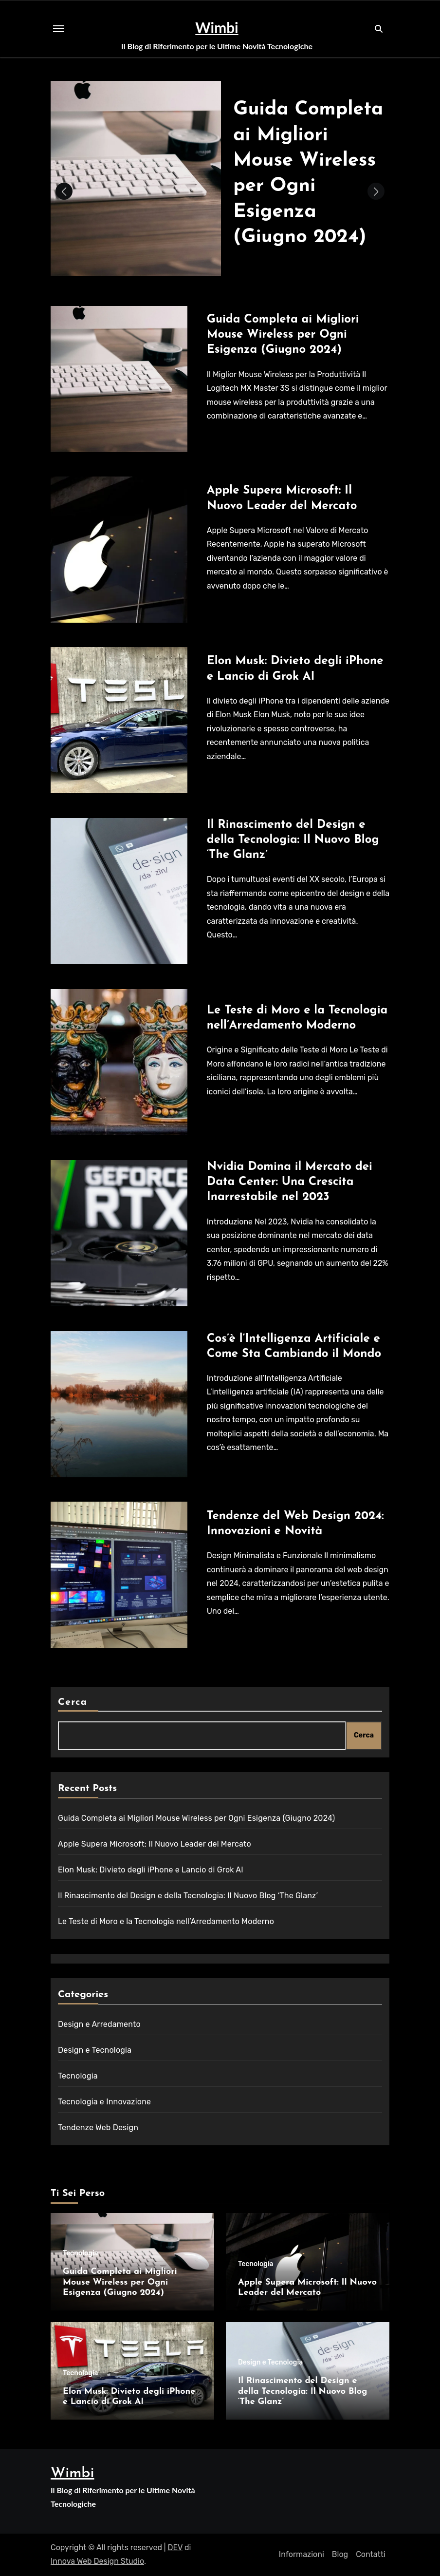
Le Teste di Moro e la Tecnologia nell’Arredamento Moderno (166, 1921)
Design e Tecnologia (94, 2050)
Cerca (72, 1702)
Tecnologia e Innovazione (104, 2101)
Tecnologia (78, 2075)
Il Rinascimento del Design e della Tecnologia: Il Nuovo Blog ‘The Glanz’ (293, 840)
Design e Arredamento (99, 2024)
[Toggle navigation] (58, 29)
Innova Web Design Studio (97, 2561)
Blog (340, 2554)
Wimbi (216, 27)
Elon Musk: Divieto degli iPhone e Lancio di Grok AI (150, 1869)
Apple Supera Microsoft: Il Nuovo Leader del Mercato (154, 1844)
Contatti (370, 2554)
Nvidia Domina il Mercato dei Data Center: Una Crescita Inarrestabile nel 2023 (289, 1182)
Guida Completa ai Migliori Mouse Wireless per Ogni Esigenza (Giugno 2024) (283, 335)
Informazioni (301, 2554)
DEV (175, 2547)
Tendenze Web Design (98, 2127)
